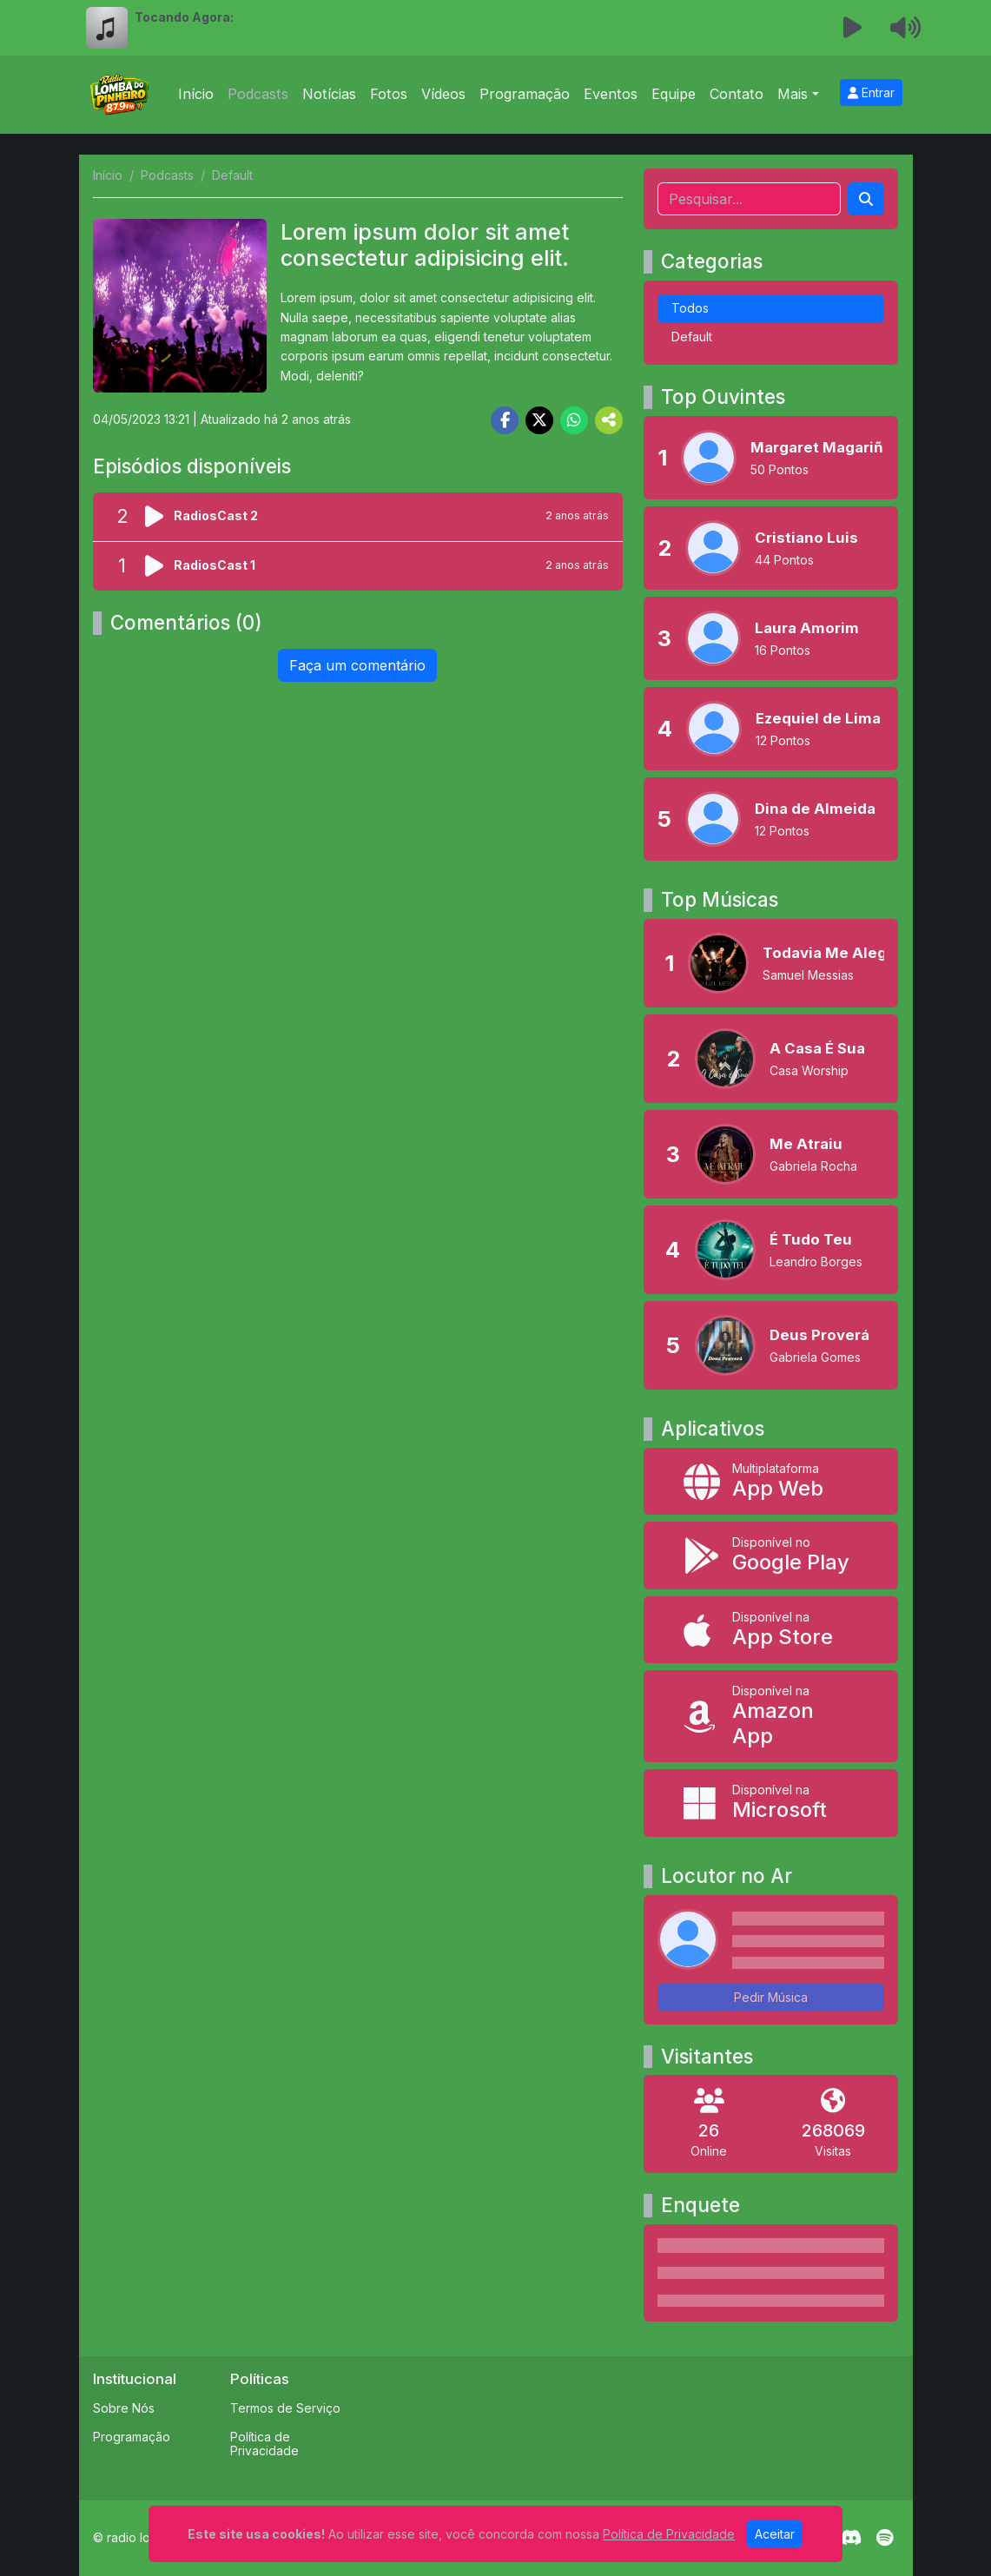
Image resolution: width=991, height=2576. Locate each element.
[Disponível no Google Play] (771, 1555)
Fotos (388, 93)
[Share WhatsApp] (574, 420)
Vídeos (443, 93)
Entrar (871, 92)
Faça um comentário (357, 665)
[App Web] (771, 1481)
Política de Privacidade (264, 2444)
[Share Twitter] (539, 420)
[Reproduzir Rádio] (852, 28)
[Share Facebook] (505, 420)
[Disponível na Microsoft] (771, 1802)
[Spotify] (884, 2537)
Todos (690, 308)
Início (196, 93)
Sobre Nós (124, 2408)
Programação (524, 93)
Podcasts (258, 93)
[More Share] (609, 420)
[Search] (866, 198)
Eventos (611, 93)
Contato (736, 93)
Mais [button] (792, 93)
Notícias (329, 93)
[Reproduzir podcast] (159, 517)
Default (691, 336)
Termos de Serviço (285, 2408)
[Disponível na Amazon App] (771, 1716)
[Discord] (851, 2537)
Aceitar (775, 2533)
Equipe (673, 93)
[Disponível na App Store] (771, 1629)
